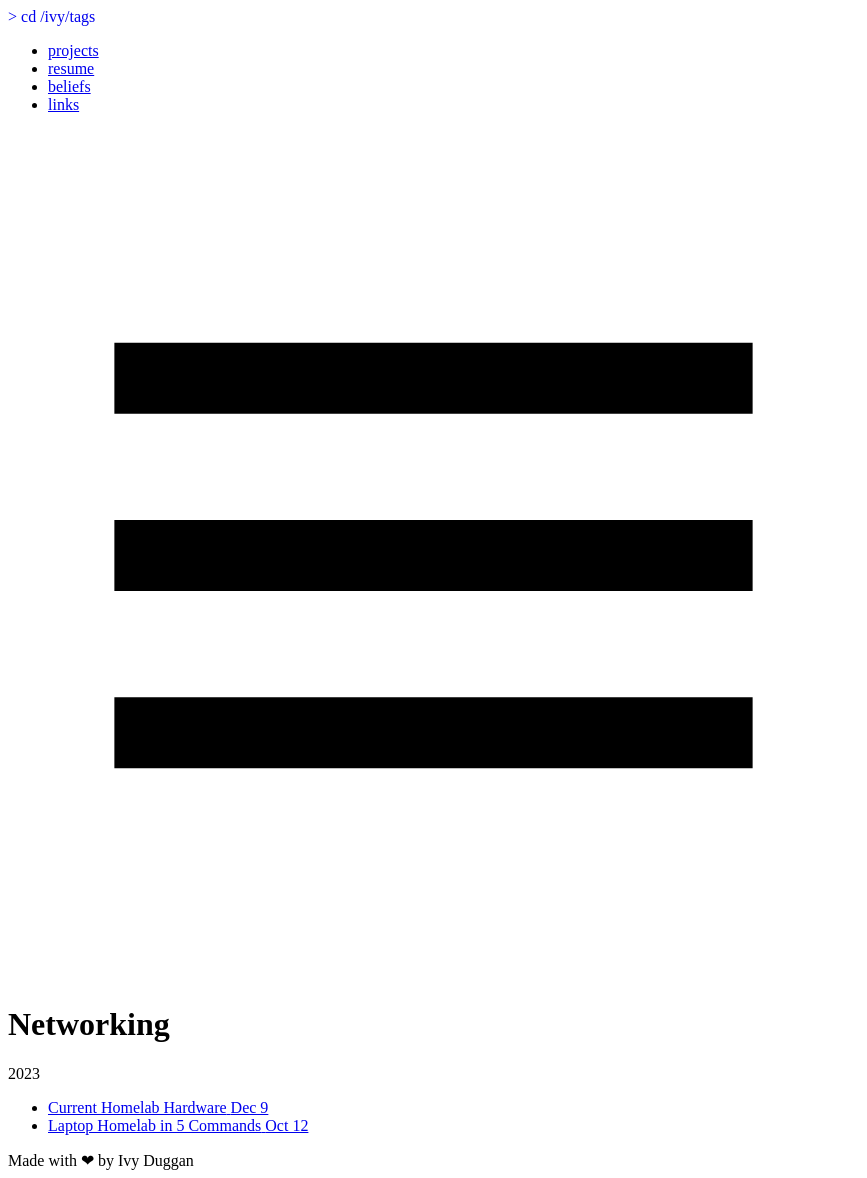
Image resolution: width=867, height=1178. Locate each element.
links (63, 104)
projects (73, 50)
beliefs (69, 86)
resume (71, 68)
